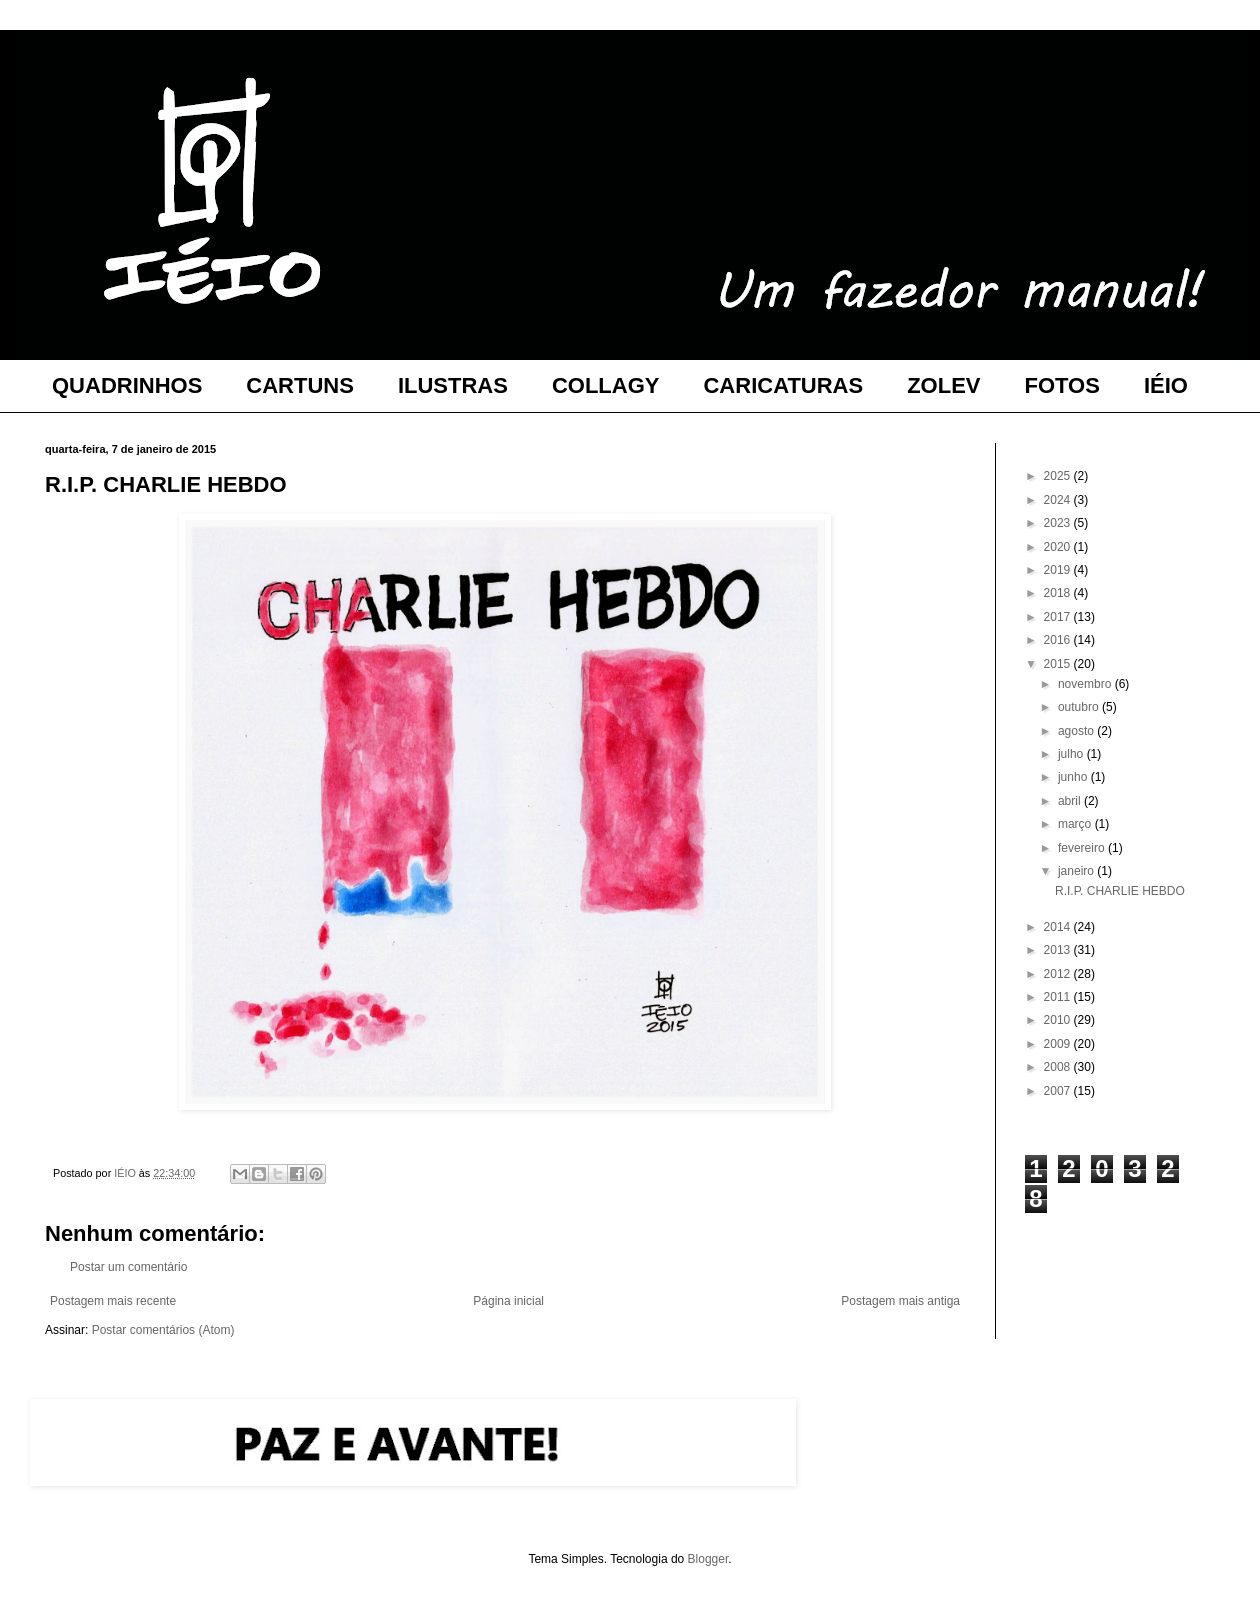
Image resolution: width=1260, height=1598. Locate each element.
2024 (1059, 500)
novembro (1086, 684)
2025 (1059, 476)
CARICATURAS (783, 385)
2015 (1059, 664)
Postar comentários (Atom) (163, 1330)
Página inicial (508, 1301)
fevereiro (1083, 848)
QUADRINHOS (127, 385)
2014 (1059, 927)
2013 (1059, 950)
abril (1071, 801)
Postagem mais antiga (900, 1301)
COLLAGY (606, 385)
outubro (1080, 707)
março (1076, 824)
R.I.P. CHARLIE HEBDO (1120, 891)
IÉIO (1166, 385)
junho (1074, 777)
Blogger (708, 1559)
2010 (1059, 1020)
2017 (1059, 617)
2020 (1059, 547)
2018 (1059, 593)
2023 (1059, 523)
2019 (1059, 570)
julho (1072, 754)
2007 (1059, 1091)
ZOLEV (943, 385)
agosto (1077, 731)
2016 (1059, 640)
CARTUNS (300, 385)
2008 (1059, 1067)
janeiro (1077, 871)
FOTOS (1062, 385)
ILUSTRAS (453, 385)
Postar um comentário (128, 1267)
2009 (1059, 1044)
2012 (1059, 974)
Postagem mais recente (113, 1301)
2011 (1059, 997)
